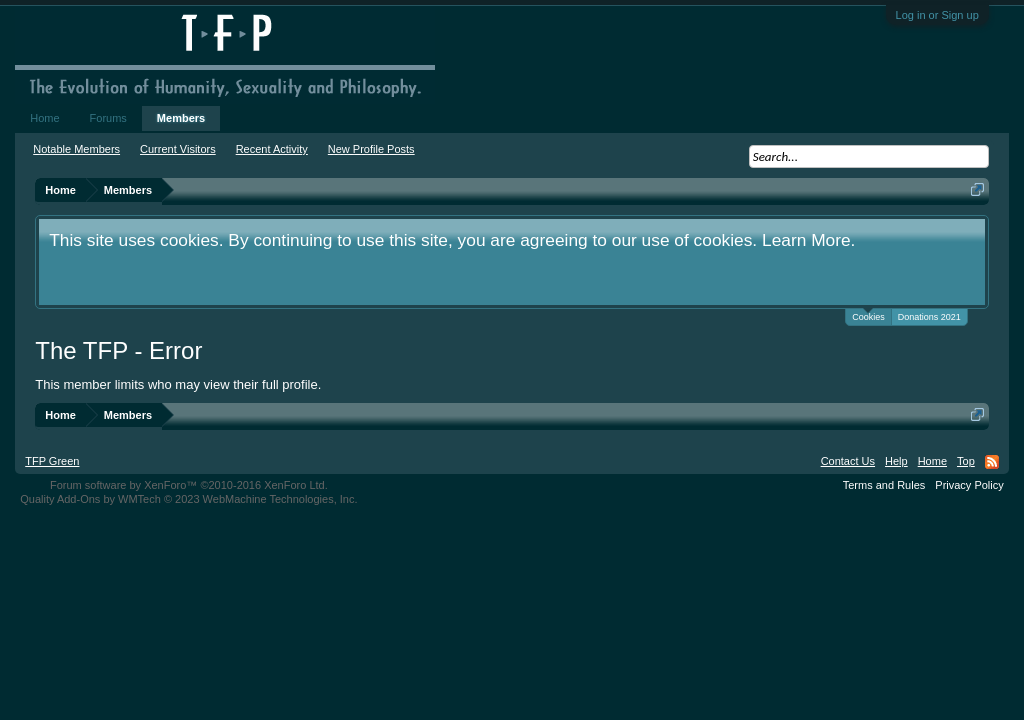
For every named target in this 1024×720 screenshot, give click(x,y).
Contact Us (848, 461)
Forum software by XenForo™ (189, 485)
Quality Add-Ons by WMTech (188, 499)
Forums (108, 118)
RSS (992, 462)
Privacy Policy (969, 485)
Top (966, 461)
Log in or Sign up (937, 15)
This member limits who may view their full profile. (178, 384)
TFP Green (52, 461)
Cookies (868, 315)
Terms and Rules (884, 485)
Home (44, 118)
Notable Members (76, 149)
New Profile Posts (371, 149)
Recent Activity (272, 149)
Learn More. (808, 240)
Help (896, 461)
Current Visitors (178, 149)
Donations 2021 (929, 317)
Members (181, 118)
